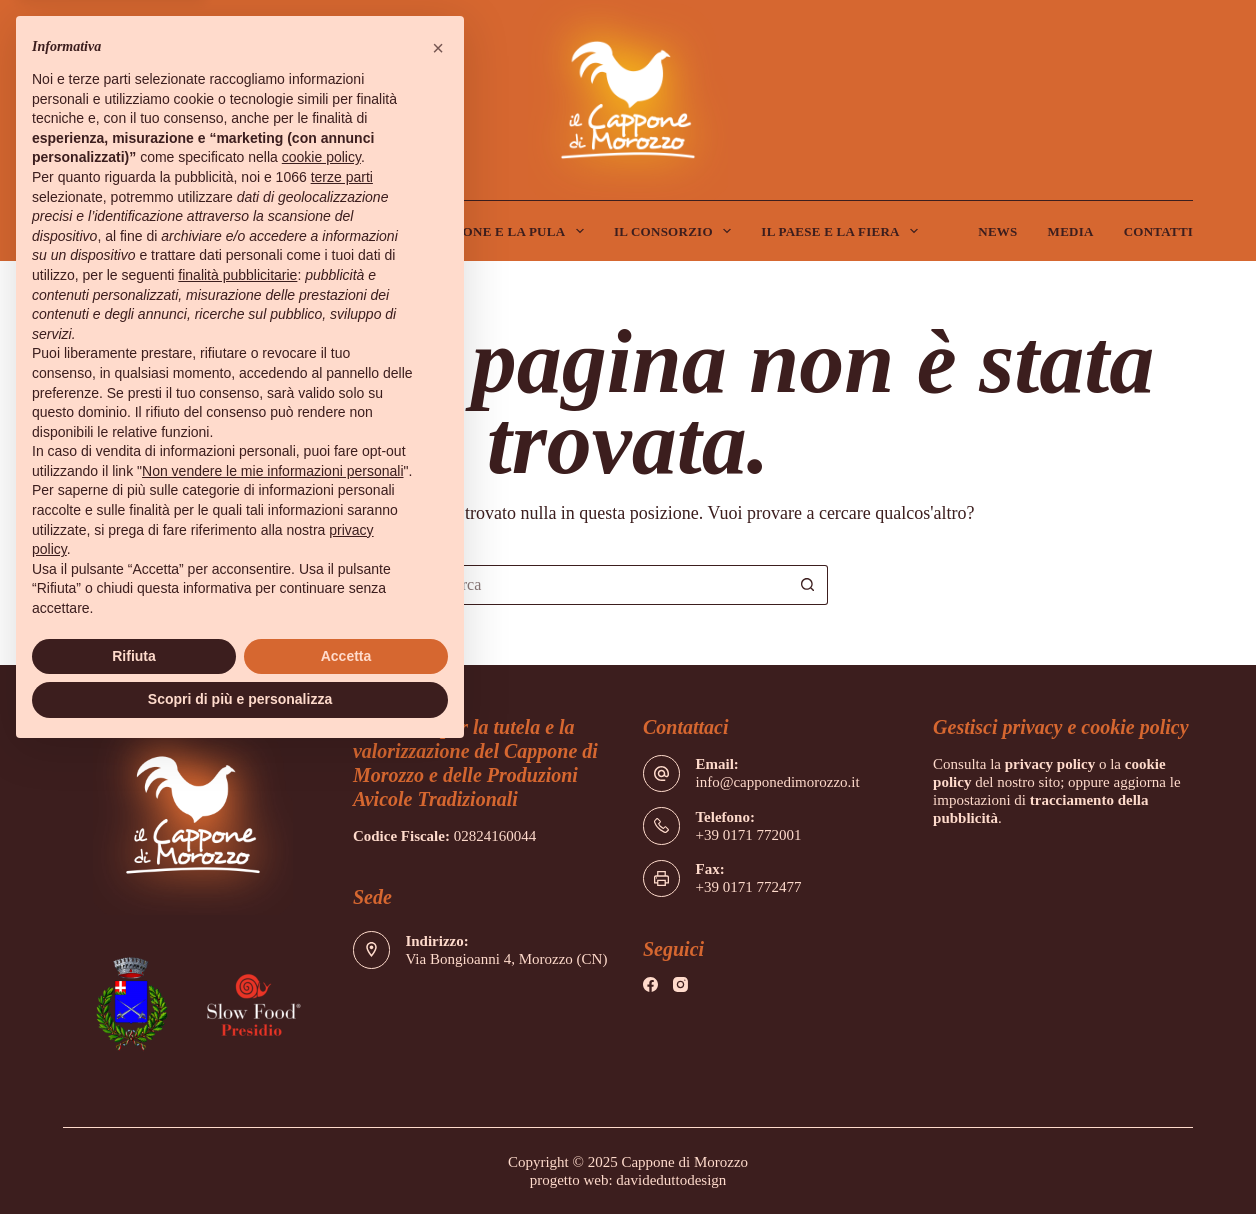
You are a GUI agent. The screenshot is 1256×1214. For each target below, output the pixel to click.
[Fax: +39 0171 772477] (662, 879)
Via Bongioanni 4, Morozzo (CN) (506, 959)
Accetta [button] (346, 656)
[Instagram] (680, 984)
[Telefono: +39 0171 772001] (662, 826)
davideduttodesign (671, 1180)
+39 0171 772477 (748, 887)
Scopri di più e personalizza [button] (240, 699)
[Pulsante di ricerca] (808, 585)
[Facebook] (650, 984)
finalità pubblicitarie (237, 275)
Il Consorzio (676, 231)
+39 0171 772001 (748, 835)
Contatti (1159, 231)
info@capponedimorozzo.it (777, 782)
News (997, 231)
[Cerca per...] (608, 585)
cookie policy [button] (321, 157)
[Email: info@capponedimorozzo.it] (662, 774)
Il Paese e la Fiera (843, 231)
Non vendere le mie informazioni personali (272, 471)
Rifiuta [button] (134, 656)
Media (1071, 231)
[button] (438, 48)
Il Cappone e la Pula (501, 231)
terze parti (342, 177)
